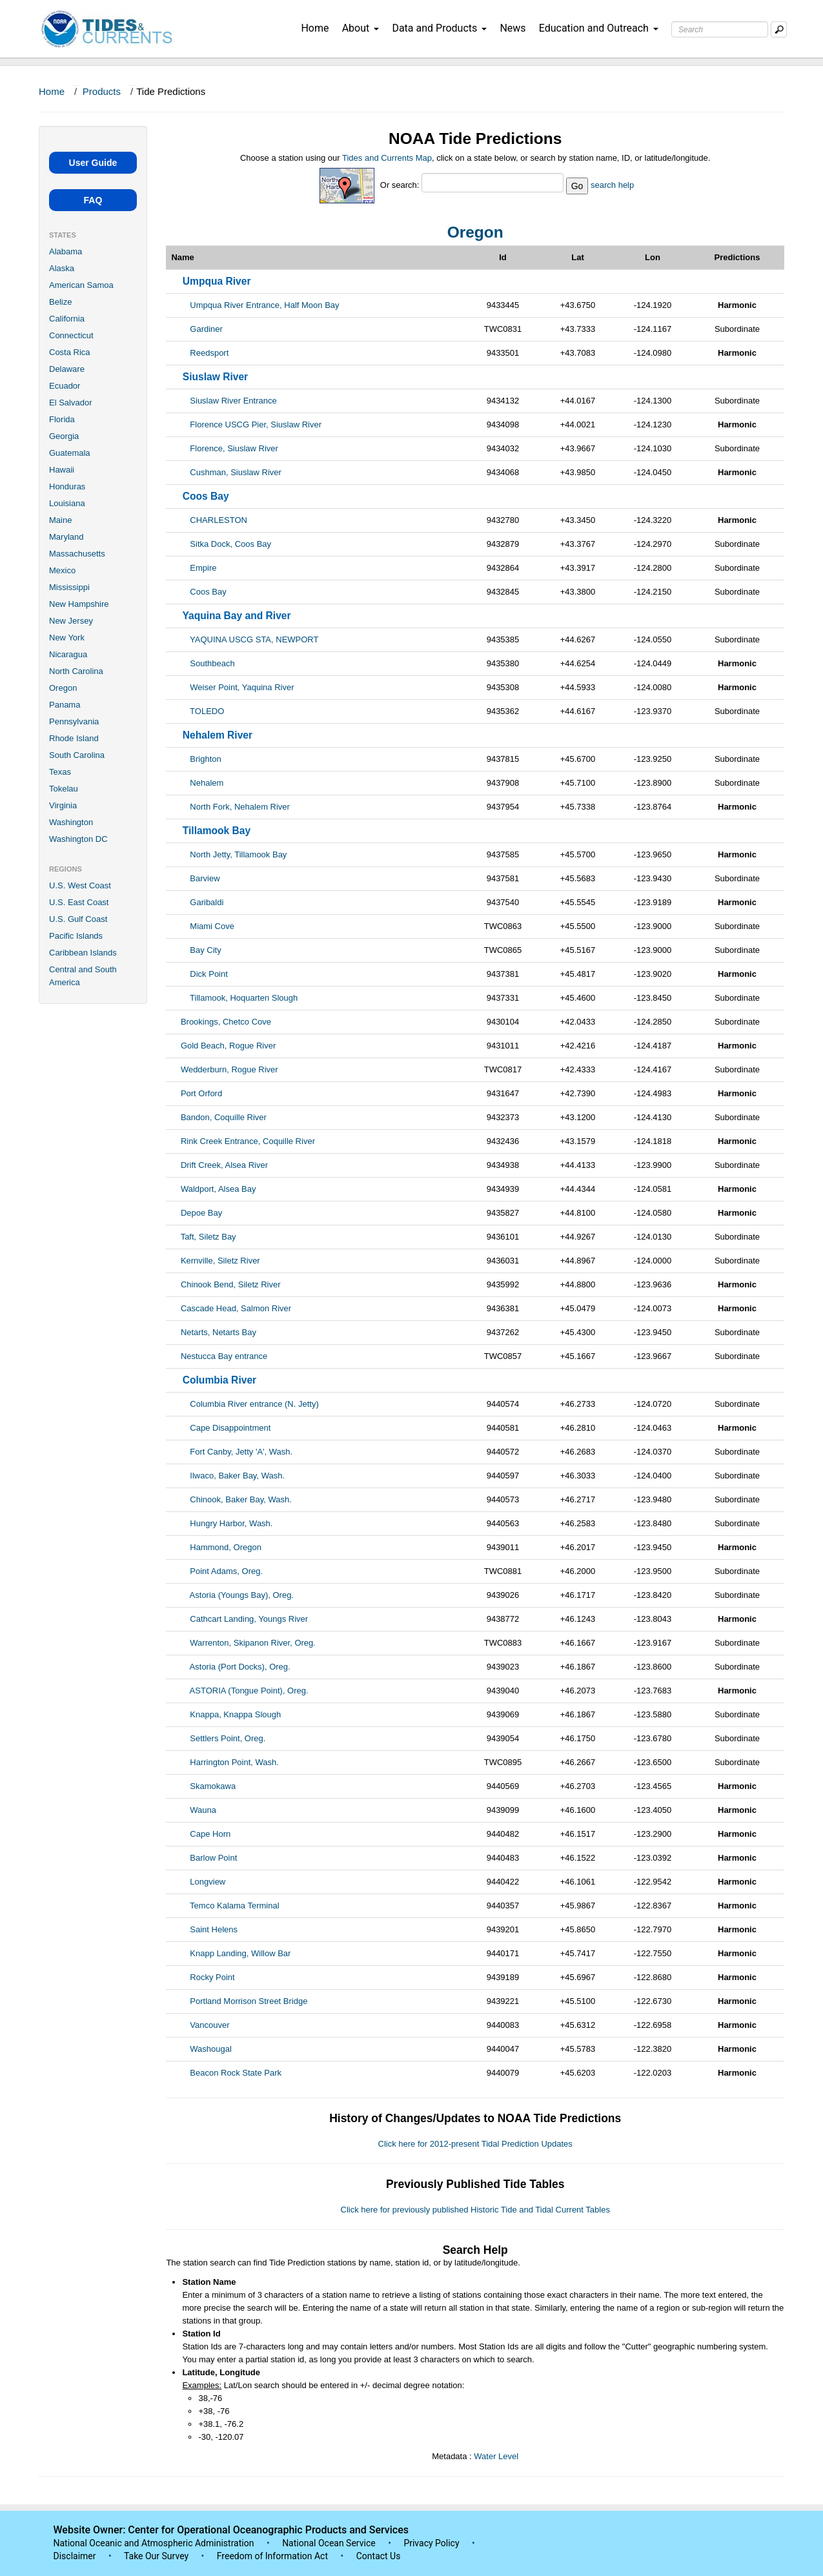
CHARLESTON (218, 520)
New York (67, 637)
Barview (204, 878)
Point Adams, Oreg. (226, 1571)
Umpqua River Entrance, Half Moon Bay (264, 305)
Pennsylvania (74, 721)
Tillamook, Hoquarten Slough (244, 998)
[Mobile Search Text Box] (779, 29)
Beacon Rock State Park (235, 2073)
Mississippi (69, 587)
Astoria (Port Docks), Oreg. (240, 1666)
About (361, 28)
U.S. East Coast (78, 902)
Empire (203, 568)
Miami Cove (212, 926)
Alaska (61, 268)
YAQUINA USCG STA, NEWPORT (254, 639)
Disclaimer (75, 2556)
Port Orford (201, 1093)
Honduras (67, 486)
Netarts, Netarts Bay (218, 1332)
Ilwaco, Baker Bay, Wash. (237, 1475)
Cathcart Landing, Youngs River (249, 1619)
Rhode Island (74, 738)
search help (612, 185)
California (67, 318)
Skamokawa (213, 1786)
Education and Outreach (598, 28)
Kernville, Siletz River (220, 1260)
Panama (64, 705)
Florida (62, 419)
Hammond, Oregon (225, 1547)
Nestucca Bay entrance (224, 1356)
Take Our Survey (157, 2556)
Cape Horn (210, 1834)
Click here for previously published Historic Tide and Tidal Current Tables (475, 2209)
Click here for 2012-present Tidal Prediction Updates (475, 2144)
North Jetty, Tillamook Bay (238, 854)
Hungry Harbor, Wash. (231, 1523)
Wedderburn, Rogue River (229, 1069)
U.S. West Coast (80, 885)
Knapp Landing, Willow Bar (240, 1953)
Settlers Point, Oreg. (227, 1738)
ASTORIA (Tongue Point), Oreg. (249, 1690)
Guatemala (69, 453)
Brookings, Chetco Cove (226, 1022)
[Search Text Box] (719, 29)
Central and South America (83, 976)
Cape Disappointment (230, 1428)
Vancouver (209, 2025)
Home (315, 28)
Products (102, 91)
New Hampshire (78, 604)
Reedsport (209, 353)
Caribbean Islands (83, 952)
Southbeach (212, 663)
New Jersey (71, 621)
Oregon (63, 688)
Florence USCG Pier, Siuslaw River (255, 424)
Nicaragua (68, 654)
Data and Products (439, 28)
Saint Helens (214, 1929)
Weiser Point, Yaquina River (242, 687)
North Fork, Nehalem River (240, 807)
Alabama (65, 251)
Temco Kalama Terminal (234, 1905)
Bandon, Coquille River (224, 1117)
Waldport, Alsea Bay (218, 1189)
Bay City (205, 950)
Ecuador (64, 386)
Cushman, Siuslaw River (235, 472)
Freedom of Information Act (272, 2556)
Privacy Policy (431, 2543)
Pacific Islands (76, 936)
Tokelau (63, 788)
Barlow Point (213, 1858)
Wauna (203, 1810)
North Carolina (76, 671)
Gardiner (206, 329)
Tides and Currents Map (387, 158)
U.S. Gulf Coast (78, 919)
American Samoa (81, 285)
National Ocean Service (329, 2543)
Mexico (62, 570)
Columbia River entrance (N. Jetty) (254, 1404)
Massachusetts (77, 553)
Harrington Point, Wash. (234, 1762)
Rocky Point (212, 1977)
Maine (60, 520)
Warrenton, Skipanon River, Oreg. (253, 1643)
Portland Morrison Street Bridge (248, 2001)
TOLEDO (207, 711)
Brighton (205, 759)
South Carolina (77, 755)
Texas (60, 772)
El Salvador (70, 402)
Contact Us (378, 2556)
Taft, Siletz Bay (208, 1237)
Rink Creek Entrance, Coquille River (248, 1141)
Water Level (496, 2456)
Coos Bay (208, 592)
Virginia (63, 805)
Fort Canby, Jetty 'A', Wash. (241, 1452)
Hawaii (61, 470)
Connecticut (71, 335)
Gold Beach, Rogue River (228, 1045)
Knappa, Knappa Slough (235, 1714)
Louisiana (67, 503)
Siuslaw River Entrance (233, 400)
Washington (71, 822)
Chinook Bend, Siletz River (231, 1284)
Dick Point (209, 974)
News (512, 28)
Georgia (64, 436)
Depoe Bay (201, 1213)
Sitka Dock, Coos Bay (230, 544)
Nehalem (206, 783)
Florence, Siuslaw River (234, 448)
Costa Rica (69, 352)
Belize (60, 302)
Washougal (211, 2049)
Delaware (67, 369)
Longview (207, 1881)
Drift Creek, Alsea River (224, 1165)
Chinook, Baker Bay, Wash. (241, 1499)
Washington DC (78, 839)
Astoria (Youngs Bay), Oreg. (242, 1595)
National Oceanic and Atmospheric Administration (154, 2543)
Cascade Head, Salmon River (236, 1308)
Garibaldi (206, 902)
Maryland (66, 537)
